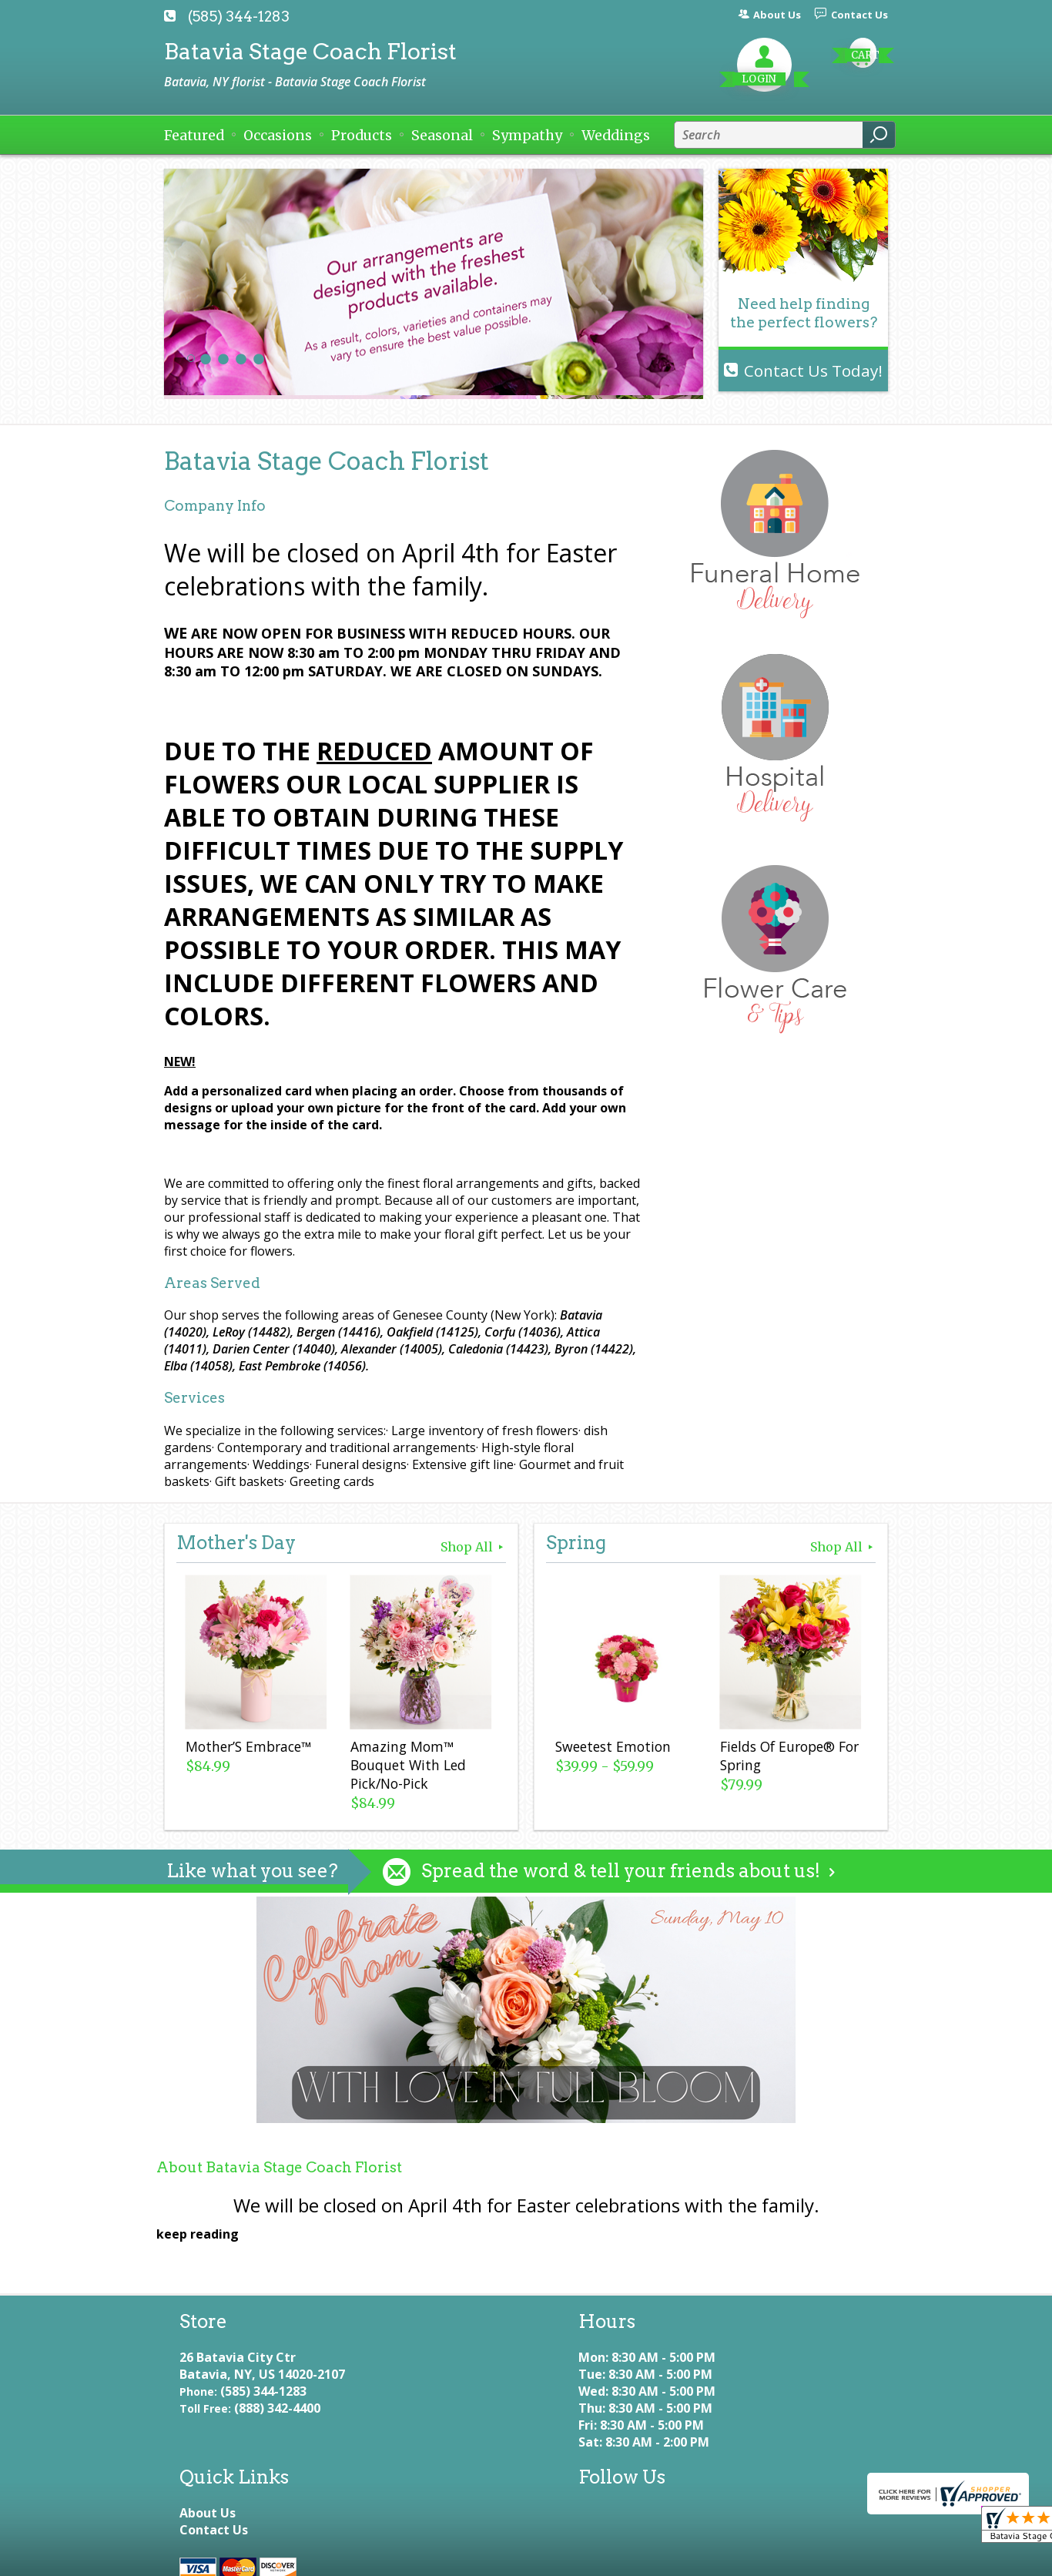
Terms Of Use (217, 2557)
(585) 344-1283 (239, 16)
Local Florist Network (457, 2557)
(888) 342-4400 (277, 2425)
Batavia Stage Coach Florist (310, 51)
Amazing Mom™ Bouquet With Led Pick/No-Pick (406, 1767)
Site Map (572, 2557)
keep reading (197, 2233)
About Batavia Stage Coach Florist (279, 2167)
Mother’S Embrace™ (247, 1748)
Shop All (473, 1547)
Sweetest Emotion (611, 1748)
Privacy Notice (327, 2557)
